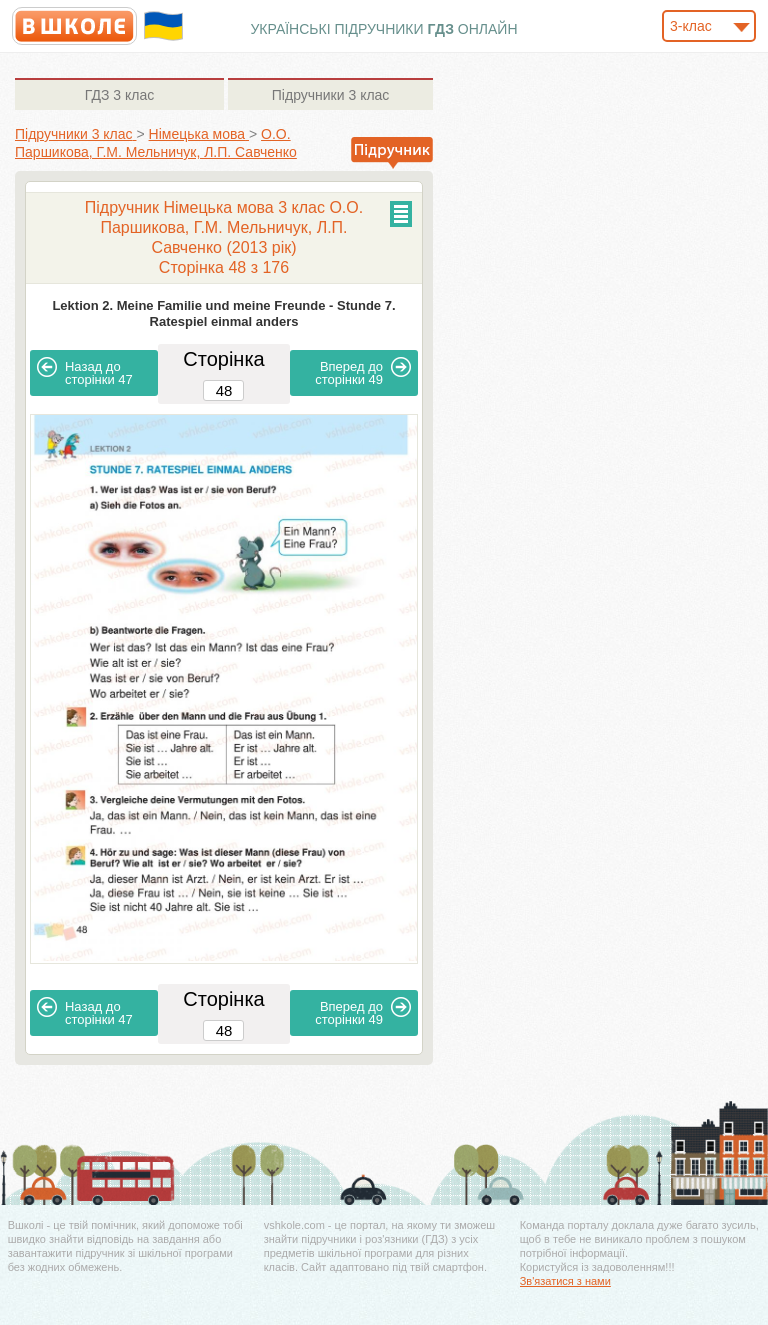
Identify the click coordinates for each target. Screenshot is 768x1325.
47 (85, 372)
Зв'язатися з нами (565, 1281)
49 (363, 372)
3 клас (119, 95)
